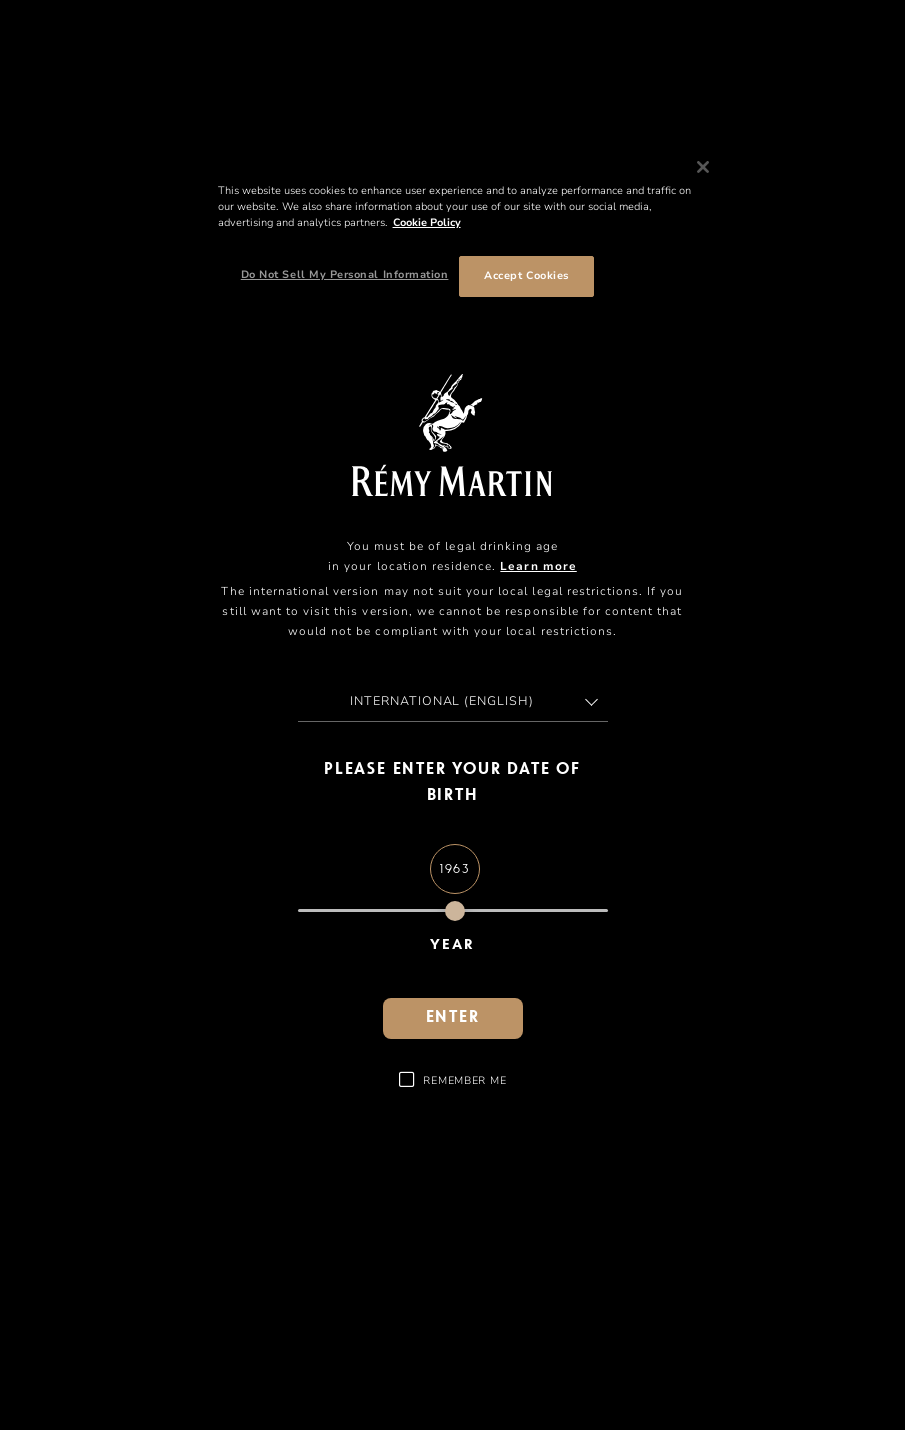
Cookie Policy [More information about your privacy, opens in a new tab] (427, 222)
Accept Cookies (526, 275)
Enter (453, 1018)
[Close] (703, 167)
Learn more (538, 566)
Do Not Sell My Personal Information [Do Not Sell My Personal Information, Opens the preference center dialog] (345, 274)
